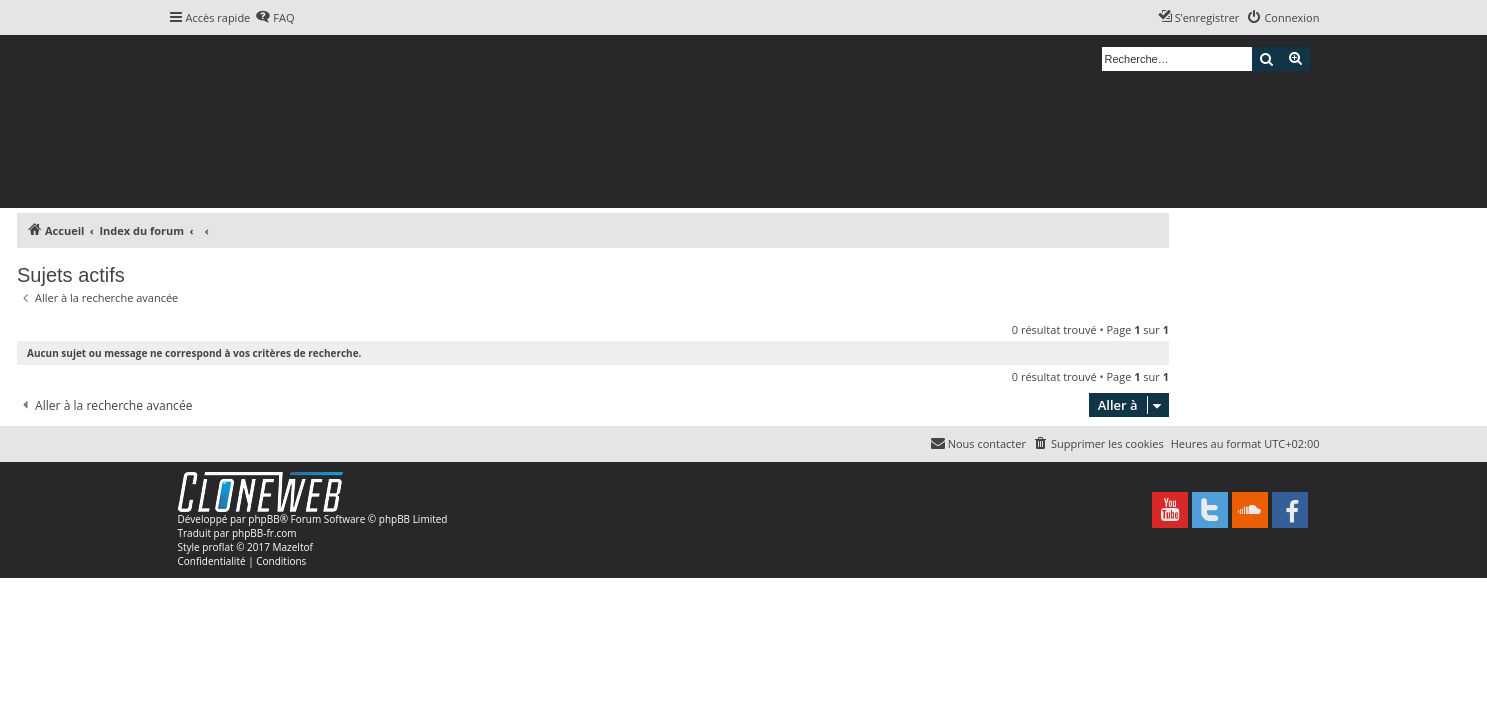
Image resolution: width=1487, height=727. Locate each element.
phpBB (263, 519)
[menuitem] (274, 18)
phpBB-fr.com (264, 533)
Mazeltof (293, 547)
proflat (217, 547)
